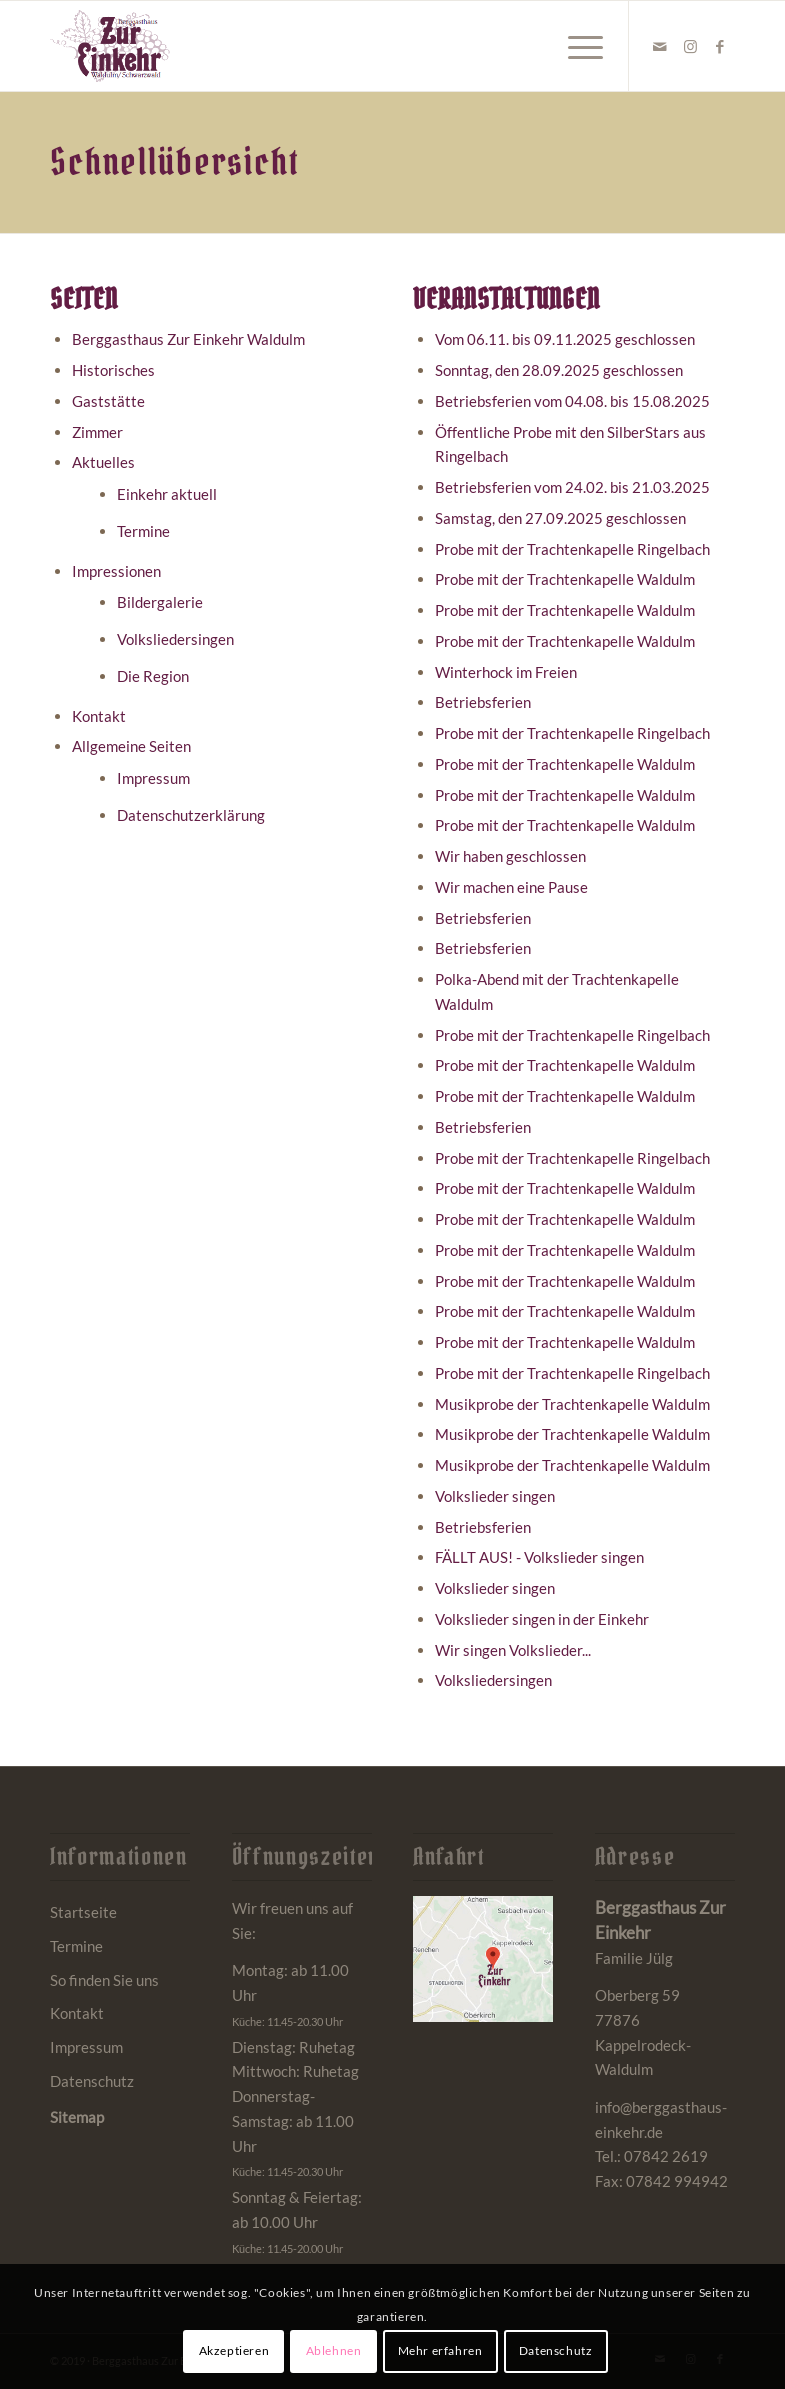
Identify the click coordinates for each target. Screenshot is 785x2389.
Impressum (153, 778)
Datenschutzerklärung (191, 815)
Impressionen (116, 571)
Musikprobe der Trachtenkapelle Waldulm (572, 1404)
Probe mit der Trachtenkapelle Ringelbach (572, 549)
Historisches (113, 370)
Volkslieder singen (495, 1496)
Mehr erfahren (440, 2350)
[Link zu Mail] (660, 46)
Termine (143, 531)
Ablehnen (334, 2350)
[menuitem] (575, 46)
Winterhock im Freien (506, 672)
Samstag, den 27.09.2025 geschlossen (560, 518)
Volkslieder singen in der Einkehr (542, 1619)
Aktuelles (103, 462)
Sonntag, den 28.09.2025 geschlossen (559, 370)
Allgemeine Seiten (131, 746)
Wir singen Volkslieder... (513, 1650)
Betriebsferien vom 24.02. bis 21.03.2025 (572, 487)
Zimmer (97, 432)
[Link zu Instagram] (690, 46)
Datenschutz (92, 2081)
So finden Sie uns (104, 1980)
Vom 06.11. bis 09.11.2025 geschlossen (565, 339)
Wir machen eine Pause (511, 887)
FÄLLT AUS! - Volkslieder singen (539, 1557)
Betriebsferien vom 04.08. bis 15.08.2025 (572, 401)
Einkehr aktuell (167, 494)
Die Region (153, 676)
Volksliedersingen (175, 639)
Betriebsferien (483, 702)
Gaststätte (108, 401)
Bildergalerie (160, 602)
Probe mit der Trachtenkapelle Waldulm (565, 579)
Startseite (83, 1912)
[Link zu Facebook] (720, 46)
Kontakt (99, 716)
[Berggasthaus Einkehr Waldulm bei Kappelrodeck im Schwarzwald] (110, 46)
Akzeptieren (234, 2350)
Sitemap (77, 2117)
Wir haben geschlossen (510, 856)
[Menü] (575, 46)
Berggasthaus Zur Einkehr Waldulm (188, 339)
